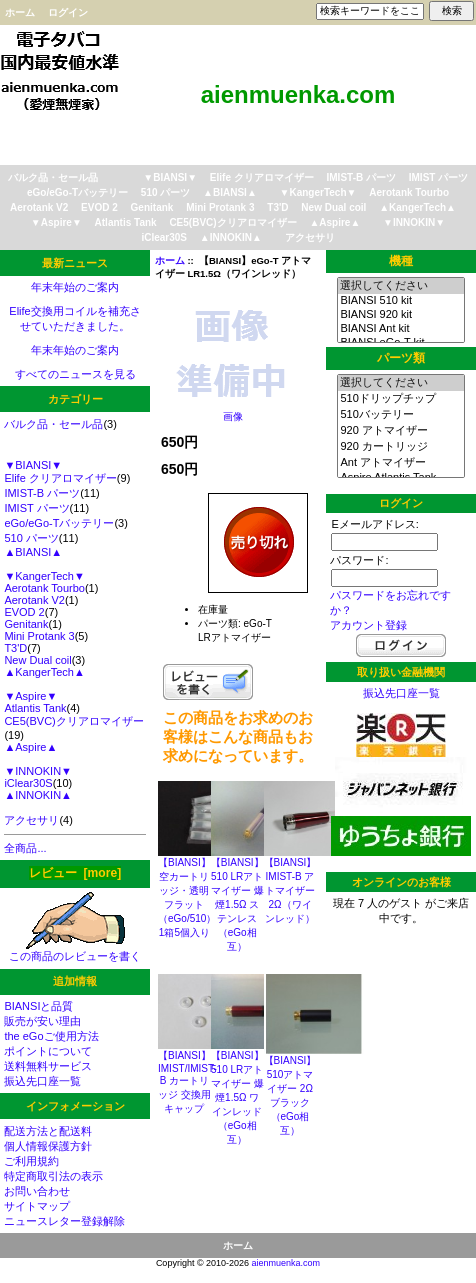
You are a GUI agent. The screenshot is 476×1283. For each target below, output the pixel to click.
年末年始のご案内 (75, 287)
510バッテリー (400, 415)
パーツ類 (401, 358)
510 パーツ (165, 192)
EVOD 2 (99, 207)
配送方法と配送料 (48, 1131)
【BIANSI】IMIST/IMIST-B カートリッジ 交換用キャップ (187, 1082)
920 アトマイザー (400, 431)
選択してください (400, 286)
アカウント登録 (368, 625)
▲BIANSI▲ (230, 192)
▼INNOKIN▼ (414, 222)
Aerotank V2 (39, 207)
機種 (401, 261)
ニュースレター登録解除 (64, 1221)
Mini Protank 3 (220, 207)
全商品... (25, 848)
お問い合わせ (37, 1191)
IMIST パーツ (438, 177)
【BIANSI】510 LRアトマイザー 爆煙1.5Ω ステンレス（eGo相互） (237, 904)
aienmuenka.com (286, 1263)
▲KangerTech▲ (417, 207)
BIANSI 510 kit (400, 301)
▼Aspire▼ (56, 222)
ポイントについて (48, 1051)
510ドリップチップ (400, 399)
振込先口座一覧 (42, 1081)
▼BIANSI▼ (170, 177)
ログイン (68, 12)
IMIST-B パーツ (361, 177)
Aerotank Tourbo (409, 192)
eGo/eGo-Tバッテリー (77, 192)
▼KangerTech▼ (318, 192)
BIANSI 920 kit (400, 315)
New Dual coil (333, 207)
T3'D (277, 207)
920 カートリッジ (400, 447)
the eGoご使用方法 (51, 1036)
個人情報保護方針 (48, 1146)
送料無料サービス (48, 1066)
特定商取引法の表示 (53, 1176)
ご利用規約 (31, 1161)
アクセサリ (310, 237)
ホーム (20, 12)
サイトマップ (37, 1206)
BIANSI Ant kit (400, 329)
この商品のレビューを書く (75, 950)
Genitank (152, 207)
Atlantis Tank (126, 222)
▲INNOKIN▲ (231, 237)
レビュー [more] (75, 873)
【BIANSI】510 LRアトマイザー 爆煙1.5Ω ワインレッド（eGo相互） (237, 1097)
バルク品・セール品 (53, 177)
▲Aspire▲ (334, 222)
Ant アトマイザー (400, 463)
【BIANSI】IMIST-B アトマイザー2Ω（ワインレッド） (290, 890)
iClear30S (164, 237)
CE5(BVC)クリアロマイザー (232, 222)
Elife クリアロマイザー (262, 177)
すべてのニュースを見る (75, 374)
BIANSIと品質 (38, 1006)
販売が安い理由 (42, 1021)
